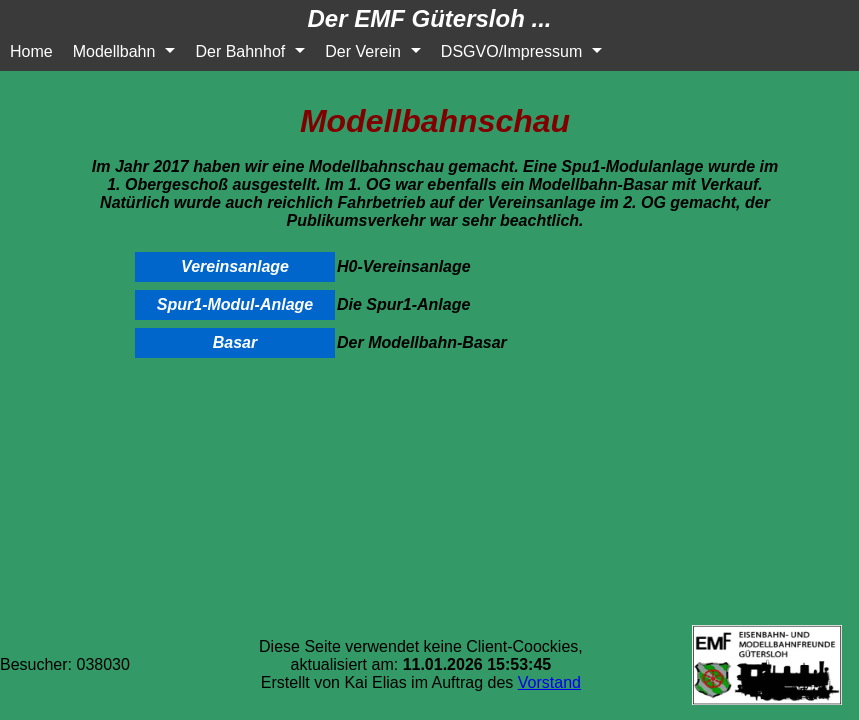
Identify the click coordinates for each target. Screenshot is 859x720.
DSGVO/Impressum (511, 51)
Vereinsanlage (235, 266)
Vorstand (549, 682)
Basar (235, 342)
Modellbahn (114, 51)
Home (31, 51)
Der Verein (363, 51)
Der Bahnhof (240, 51)
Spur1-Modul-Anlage (235, 304)
